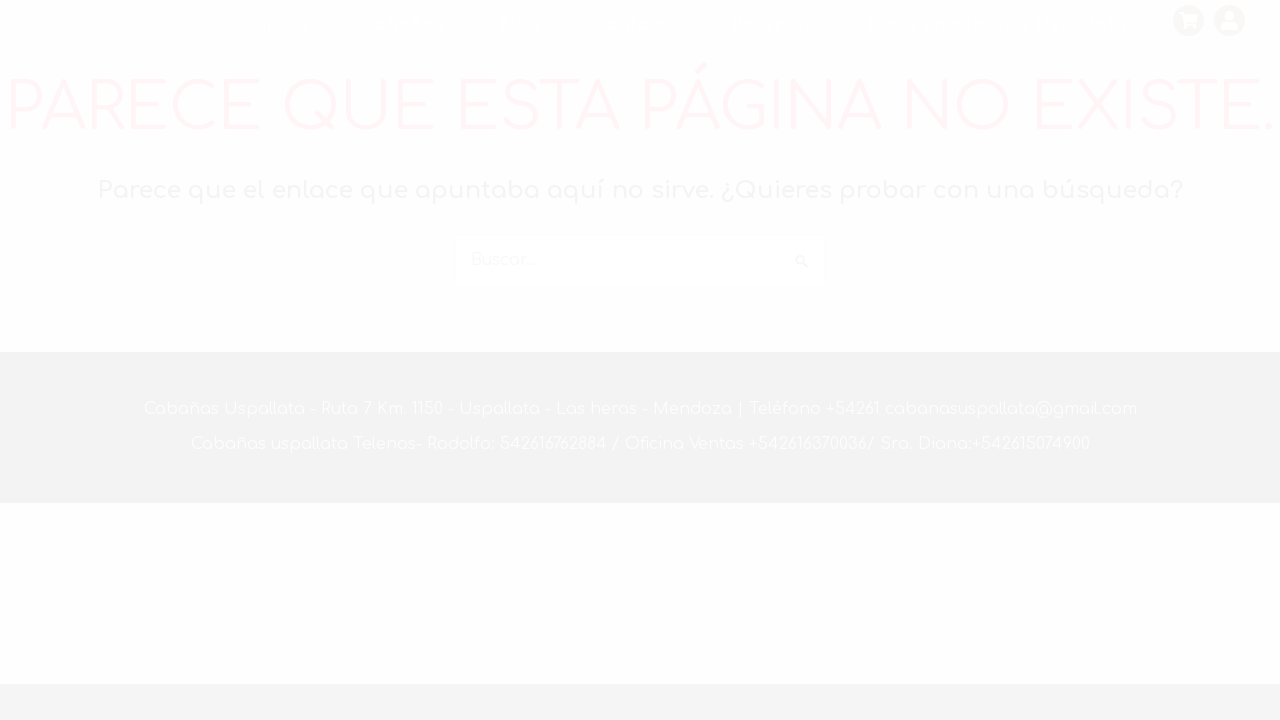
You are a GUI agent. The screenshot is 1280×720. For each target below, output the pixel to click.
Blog (519, 24)
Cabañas (403, 24)
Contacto (636, 24)
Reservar (772, 24)
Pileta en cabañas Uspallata (996, 24)
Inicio (284, 24)
